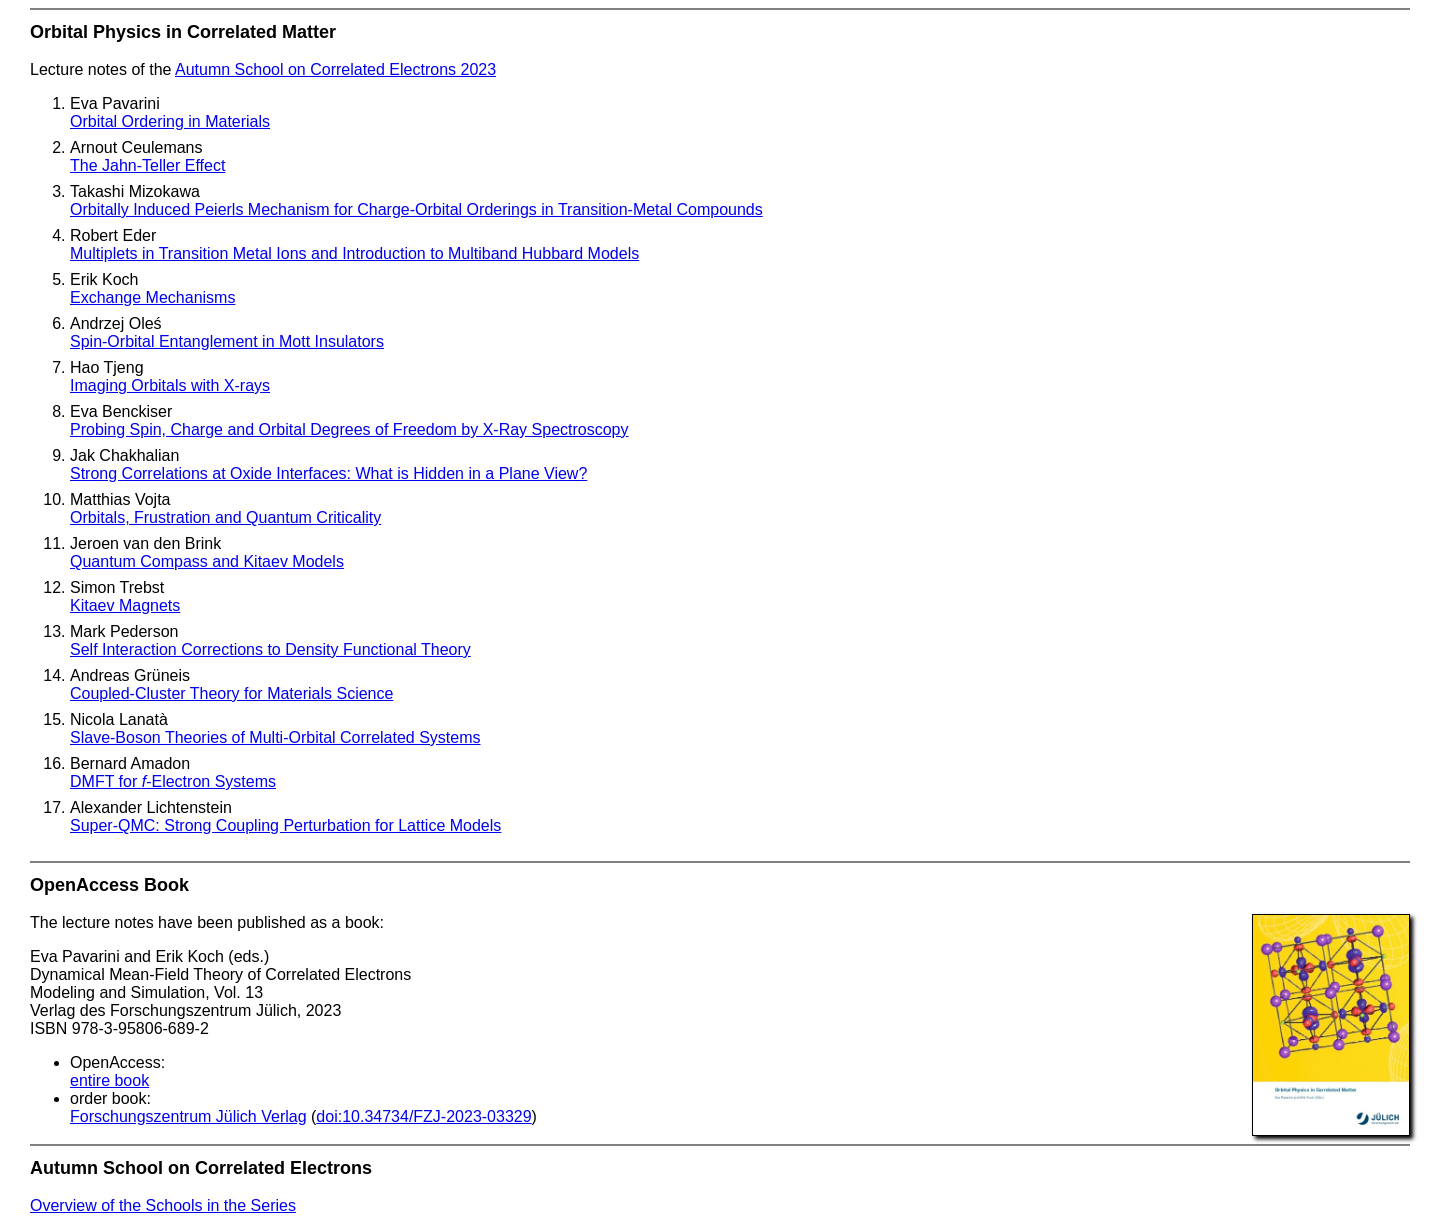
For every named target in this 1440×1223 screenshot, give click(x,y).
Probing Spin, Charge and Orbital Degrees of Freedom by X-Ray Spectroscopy (349, 429)
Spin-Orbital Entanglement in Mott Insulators (227, 341)
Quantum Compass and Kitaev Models (207, 561)
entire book (109, 1080)
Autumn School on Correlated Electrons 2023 (335, 69)
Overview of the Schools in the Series (163, 1205)
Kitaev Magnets (125, 605)
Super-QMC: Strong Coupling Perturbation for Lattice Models (285, 825)
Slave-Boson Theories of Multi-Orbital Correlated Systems (275, 737)
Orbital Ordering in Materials (170, 121)
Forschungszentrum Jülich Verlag (188, 1116)
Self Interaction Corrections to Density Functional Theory (270, 649)
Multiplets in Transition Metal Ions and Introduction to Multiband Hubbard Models (354, 253)
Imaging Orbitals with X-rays (170, 385)
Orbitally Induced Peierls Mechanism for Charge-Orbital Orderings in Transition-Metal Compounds (416, 209)
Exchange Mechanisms (152, 297)
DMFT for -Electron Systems (173, 781)
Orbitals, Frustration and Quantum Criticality (225, 517)
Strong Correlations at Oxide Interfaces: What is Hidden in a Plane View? (328, 473)
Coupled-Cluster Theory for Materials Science (231, 693)
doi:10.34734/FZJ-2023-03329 (423, 1116)
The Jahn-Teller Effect (147, 165)
